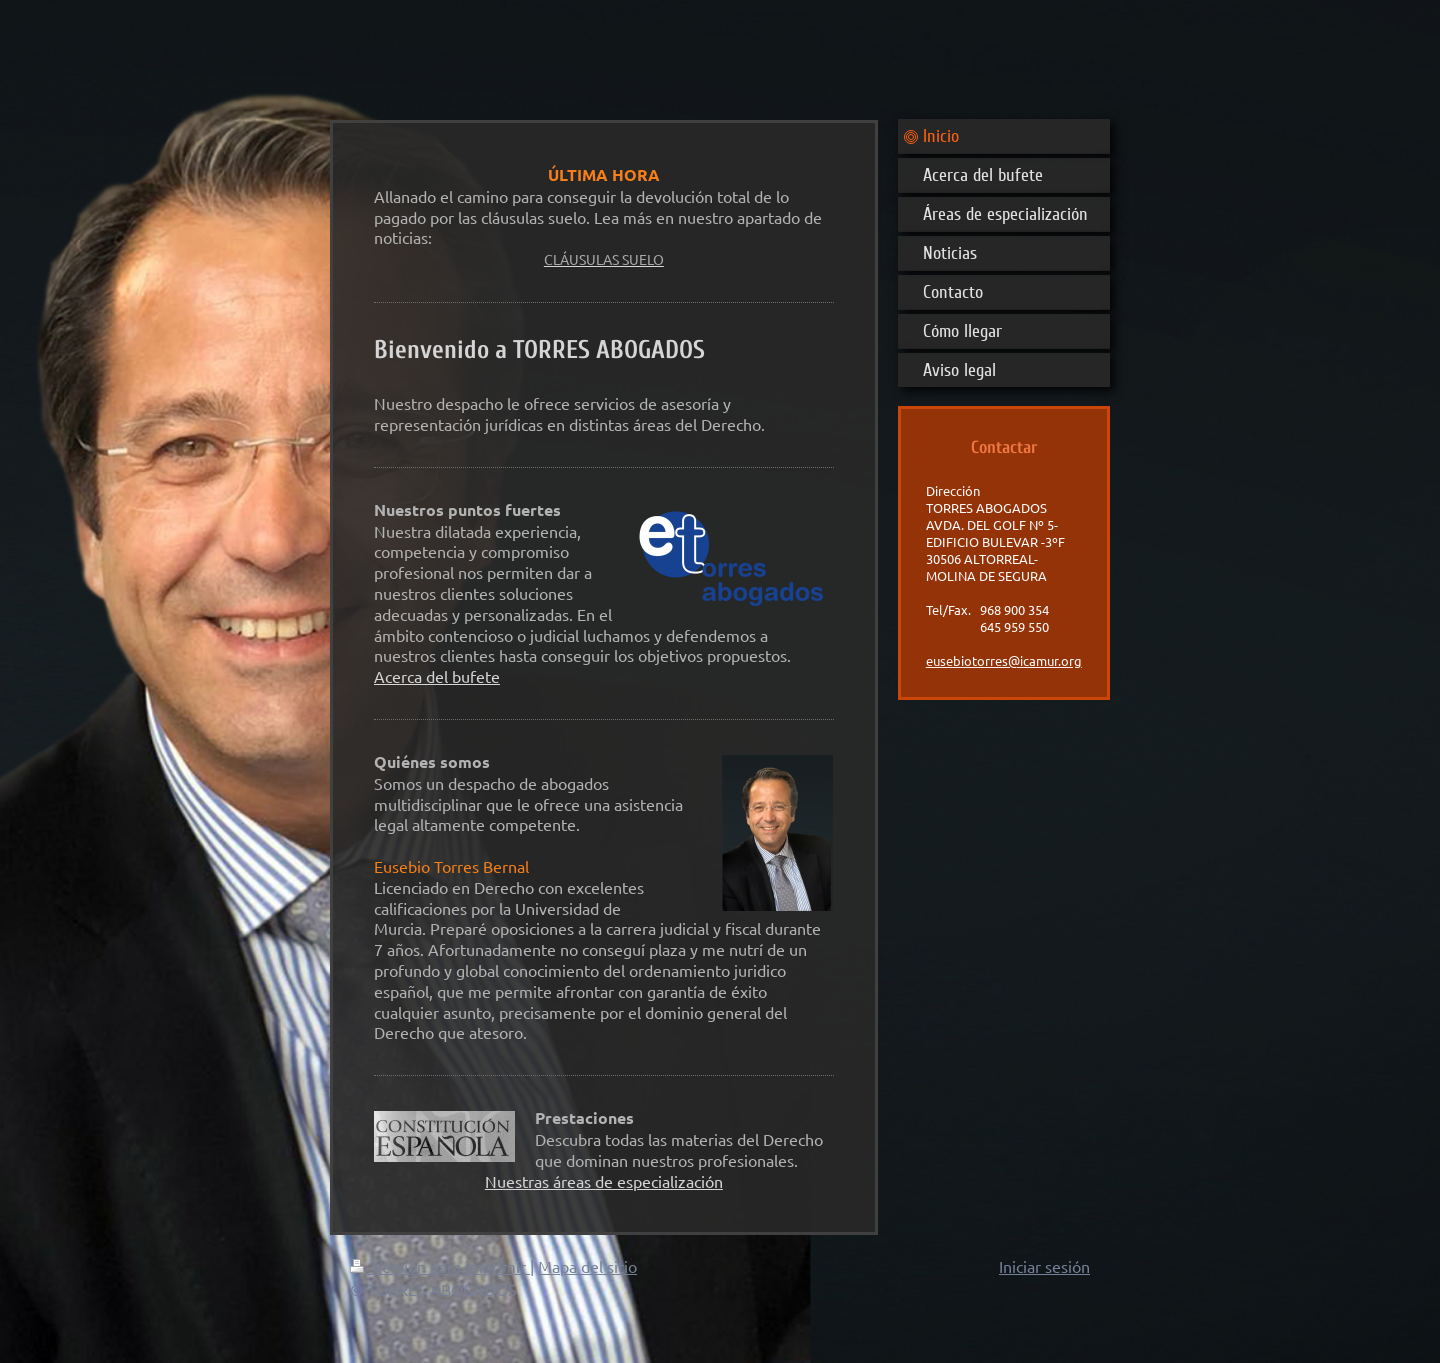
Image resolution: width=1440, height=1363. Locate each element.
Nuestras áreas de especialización (604, 1181)
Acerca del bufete (437, 676)
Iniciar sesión (1044, 1266)
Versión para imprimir (440, 1266)
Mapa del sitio (587, 1266)
